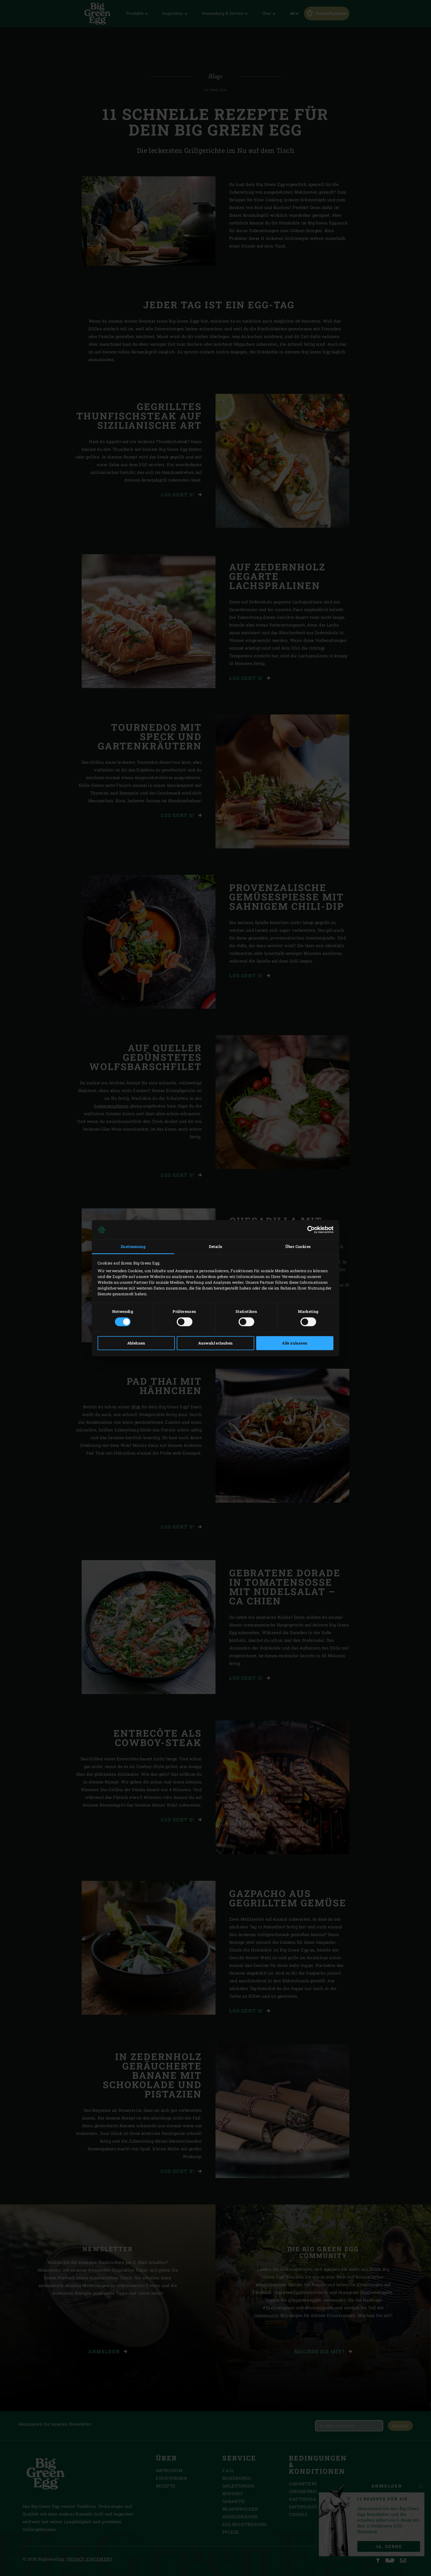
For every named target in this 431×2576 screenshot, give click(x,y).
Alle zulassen (294, 1343)
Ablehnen (136, 1343)
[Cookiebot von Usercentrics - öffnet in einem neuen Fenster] (309, 1230)
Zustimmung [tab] (133, 1246)
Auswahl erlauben (215, 1343)
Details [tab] (215, 1246)
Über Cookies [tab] (298, 1246)
